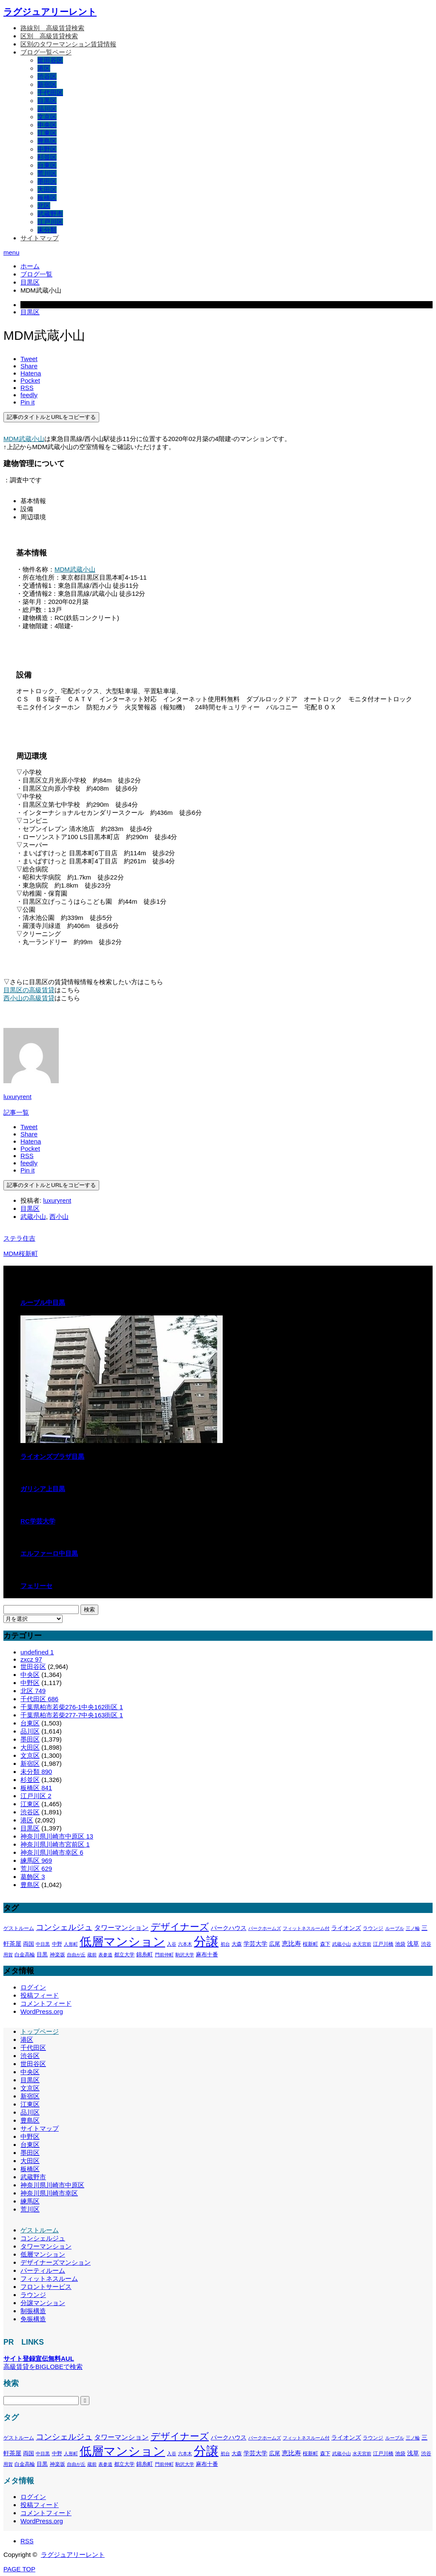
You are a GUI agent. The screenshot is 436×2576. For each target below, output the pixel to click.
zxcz (31, 1659)
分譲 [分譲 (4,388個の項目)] (206, 1941)
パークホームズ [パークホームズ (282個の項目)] (264, 1928)
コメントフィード (46, 2003)
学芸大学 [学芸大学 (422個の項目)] (255, 1943)
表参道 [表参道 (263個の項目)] (105, 1954)
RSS (27, 2541)
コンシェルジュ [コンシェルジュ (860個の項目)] (64, 1927)
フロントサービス (46, 2286)
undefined (37, 1652)
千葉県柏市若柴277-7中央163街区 (71, 1715)
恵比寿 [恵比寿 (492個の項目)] (291, 1943)
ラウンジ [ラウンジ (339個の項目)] (373, 1928)
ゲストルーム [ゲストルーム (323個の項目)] (18, 1928)
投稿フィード (39, 1995)
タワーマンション (46, 2246)
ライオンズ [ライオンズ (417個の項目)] (346, 1927)
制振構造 (33, 2310)
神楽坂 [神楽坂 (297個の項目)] (57, 1954)
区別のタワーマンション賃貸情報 (68, 44)
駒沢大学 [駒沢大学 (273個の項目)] (184, 1954)
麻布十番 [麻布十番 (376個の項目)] (207, 1954)
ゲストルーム (39, 2230)
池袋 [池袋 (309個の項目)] (400, 1944)
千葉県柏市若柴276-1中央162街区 (71, 1707)
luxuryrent (17, 1096)
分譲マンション (42, 2302)
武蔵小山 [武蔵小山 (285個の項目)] (341, 1944)
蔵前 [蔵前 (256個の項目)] (92, 1954)
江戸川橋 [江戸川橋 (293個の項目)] (383, 1944)
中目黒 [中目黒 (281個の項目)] (43, 1944)
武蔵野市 (50, 213)
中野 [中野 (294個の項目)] (57, 1944)
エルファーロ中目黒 (49, 1553)
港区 (43, 68)
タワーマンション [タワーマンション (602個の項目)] (121, 1927)
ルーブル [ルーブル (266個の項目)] (394, 1928)
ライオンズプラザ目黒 (52, 1456)
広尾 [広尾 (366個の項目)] (274, 1944)
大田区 (47, 189)
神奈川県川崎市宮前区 (55, 1844)
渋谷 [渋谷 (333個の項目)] (426, 1944)
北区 (43, 205)
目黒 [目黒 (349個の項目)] (42, 1955)
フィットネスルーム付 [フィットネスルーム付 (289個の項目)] (306, 1928)
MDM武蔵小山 (23, 438)
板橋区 (47, 197)
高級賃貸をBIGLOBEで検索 (43, 2366)
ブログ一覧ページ (46, 52)
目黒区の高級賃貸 (28, 989)
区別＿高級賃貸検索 (49, 36)
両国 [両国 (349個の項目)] (28, 1944)
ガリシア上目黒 (42, 1488)
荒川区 (47, 173)
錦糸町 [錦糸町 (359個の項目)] (144, 1954)
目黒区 (47, 100)
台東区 (47, 165)
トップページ (39, 2031)
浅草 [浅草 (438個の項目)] (413, 1943)
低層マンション (42, 2254)
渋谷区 (47, 76)
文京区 (47, 116)
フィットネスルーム (49, 2278)
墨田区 (47, 181)
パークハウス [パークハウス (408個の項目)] (229, 1928)
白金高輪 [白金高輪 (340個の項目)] (24, 1955)
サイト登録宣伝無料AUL (38, 2358)
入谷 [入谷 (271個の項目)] (171, 1944)
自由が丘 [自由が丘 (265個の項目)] (76, 1954)
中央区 (47, 124)
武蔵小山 (33, 1216)
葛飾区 (32, 1876)
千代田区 (50, 92)
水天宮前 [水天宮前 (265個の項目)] (362, 1944)
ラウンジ (33, 2294)
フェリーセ (36, 1585)
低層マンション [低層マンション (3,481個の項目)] (122, 1941)
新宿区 (47, 84)
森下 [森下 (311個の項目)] (325, 1944)
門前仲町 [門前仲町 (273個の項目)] (164, 1954)
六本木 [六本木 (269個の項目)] (185, 1944)
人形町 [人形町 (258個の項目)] (71, 1944)
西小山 (59, 1216)
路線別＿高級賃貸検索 (52, 27)
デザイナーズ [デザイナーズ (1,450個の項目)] (180, 1926)
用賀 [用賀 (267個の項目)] (8, 1954)
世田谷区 (50, 60)
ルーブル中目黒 (42, 1302)
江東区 (47, 133)
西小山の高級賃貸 (28, 998)
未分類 (47, 229)
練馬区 (36, 1860)
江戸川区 (50, 221)
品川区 (47, 108)
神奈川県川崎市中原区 (56, 1836)
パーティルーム (42, 2270)
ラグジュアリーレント (50, 12)
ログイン (33, 1987)
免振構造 (33, 2319)
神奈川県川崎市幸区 (51, 1852)
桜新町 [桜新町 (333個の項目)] (310, 1944)
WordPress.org (41, 2011)
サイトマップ (39, 238)
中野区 (47, 149)
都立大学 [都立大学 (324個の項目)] (124, 1955)
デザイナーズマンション (55, 2262)
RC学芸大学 (37, 1521)
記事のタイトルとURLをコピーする (51, 417)
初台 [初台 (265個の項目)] (225, 1944)
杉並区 (47, 157)
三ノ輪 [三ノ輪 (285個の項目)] (413, 1928)
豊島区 (47, 141)
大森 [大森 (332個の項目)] (237, 1944)
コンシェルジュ (42, 2238)
